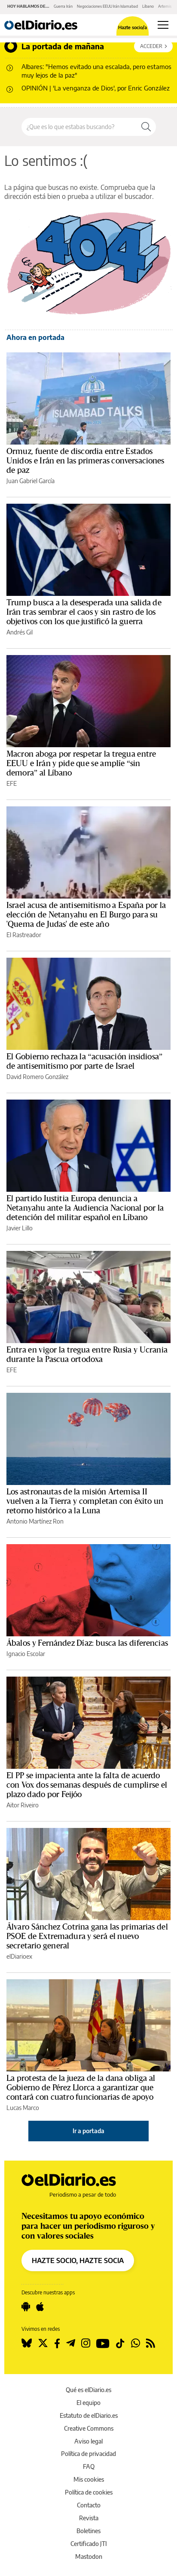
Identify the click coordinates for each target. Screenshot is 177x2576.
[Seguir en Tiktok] (120, 2343)
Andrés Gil (19, 632)
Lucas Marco (22, 2107)
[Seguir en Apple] (40, 2307)
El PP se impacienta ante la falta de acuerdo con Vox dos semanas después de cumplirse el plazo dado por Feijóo (86, 1785)
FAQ (89, 2466)
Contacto (89, 2505)
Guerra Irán (63, 6)
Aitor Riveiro (22, 1805)
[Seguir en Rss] (150, 2343)
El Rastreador (23, 934)
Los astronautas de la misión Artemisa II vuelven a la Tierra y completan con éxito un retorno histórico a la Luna (85, 1501)
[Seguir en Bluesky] (26, 2343)
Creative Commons (88, 2428)
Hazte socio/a (132, 27)
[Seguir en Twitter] (43, 2343)
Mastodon (88, 2556)
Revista (88, 2518)
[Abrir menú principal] (163, 25)
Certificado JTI (88, 2543)
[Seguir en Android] (25, 2307)
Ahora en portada (35, 337)
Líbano (148, 6)
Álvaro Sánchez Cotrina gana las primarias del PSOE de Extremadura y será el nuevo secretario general (87, 1936)
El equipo (88, 2402)
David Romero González (37, 1076)
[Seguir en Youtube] (103, 2343)
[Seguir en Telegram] (70, 2343)
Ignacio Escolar (25, 1653)
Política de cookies (89, 2492)
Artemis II (166, 6)
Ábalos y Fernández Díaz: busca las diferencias (87, 1643)
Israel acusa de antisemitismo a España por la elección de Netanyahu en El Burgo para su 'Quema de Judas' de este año (86, 915)
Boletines (88, 2530)
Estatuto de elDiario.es (89, 2415)
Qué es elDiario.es (88, 2389)
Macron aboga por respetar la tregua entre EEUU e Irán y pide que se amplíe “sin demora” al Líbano (81, 763)
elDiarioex (19, 1956)
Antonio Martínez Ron (35, 1521)
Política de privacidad (88, 2453)
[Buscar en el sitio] (79, 127)
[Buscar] (146, 127)
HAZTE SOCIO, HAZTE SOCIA (78, 2260)
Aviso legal (88, 2441)
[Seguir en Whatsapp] (135, 2343)
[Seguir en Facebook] (57, 2343)
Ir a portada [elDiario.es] (88, 2130)
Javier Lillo (19, 1228)
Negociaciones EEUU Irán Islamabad (107, 6)
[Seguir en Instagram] (85, 2343)
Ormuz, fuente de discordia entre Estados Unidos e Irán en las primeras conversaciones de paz (85, 461)
